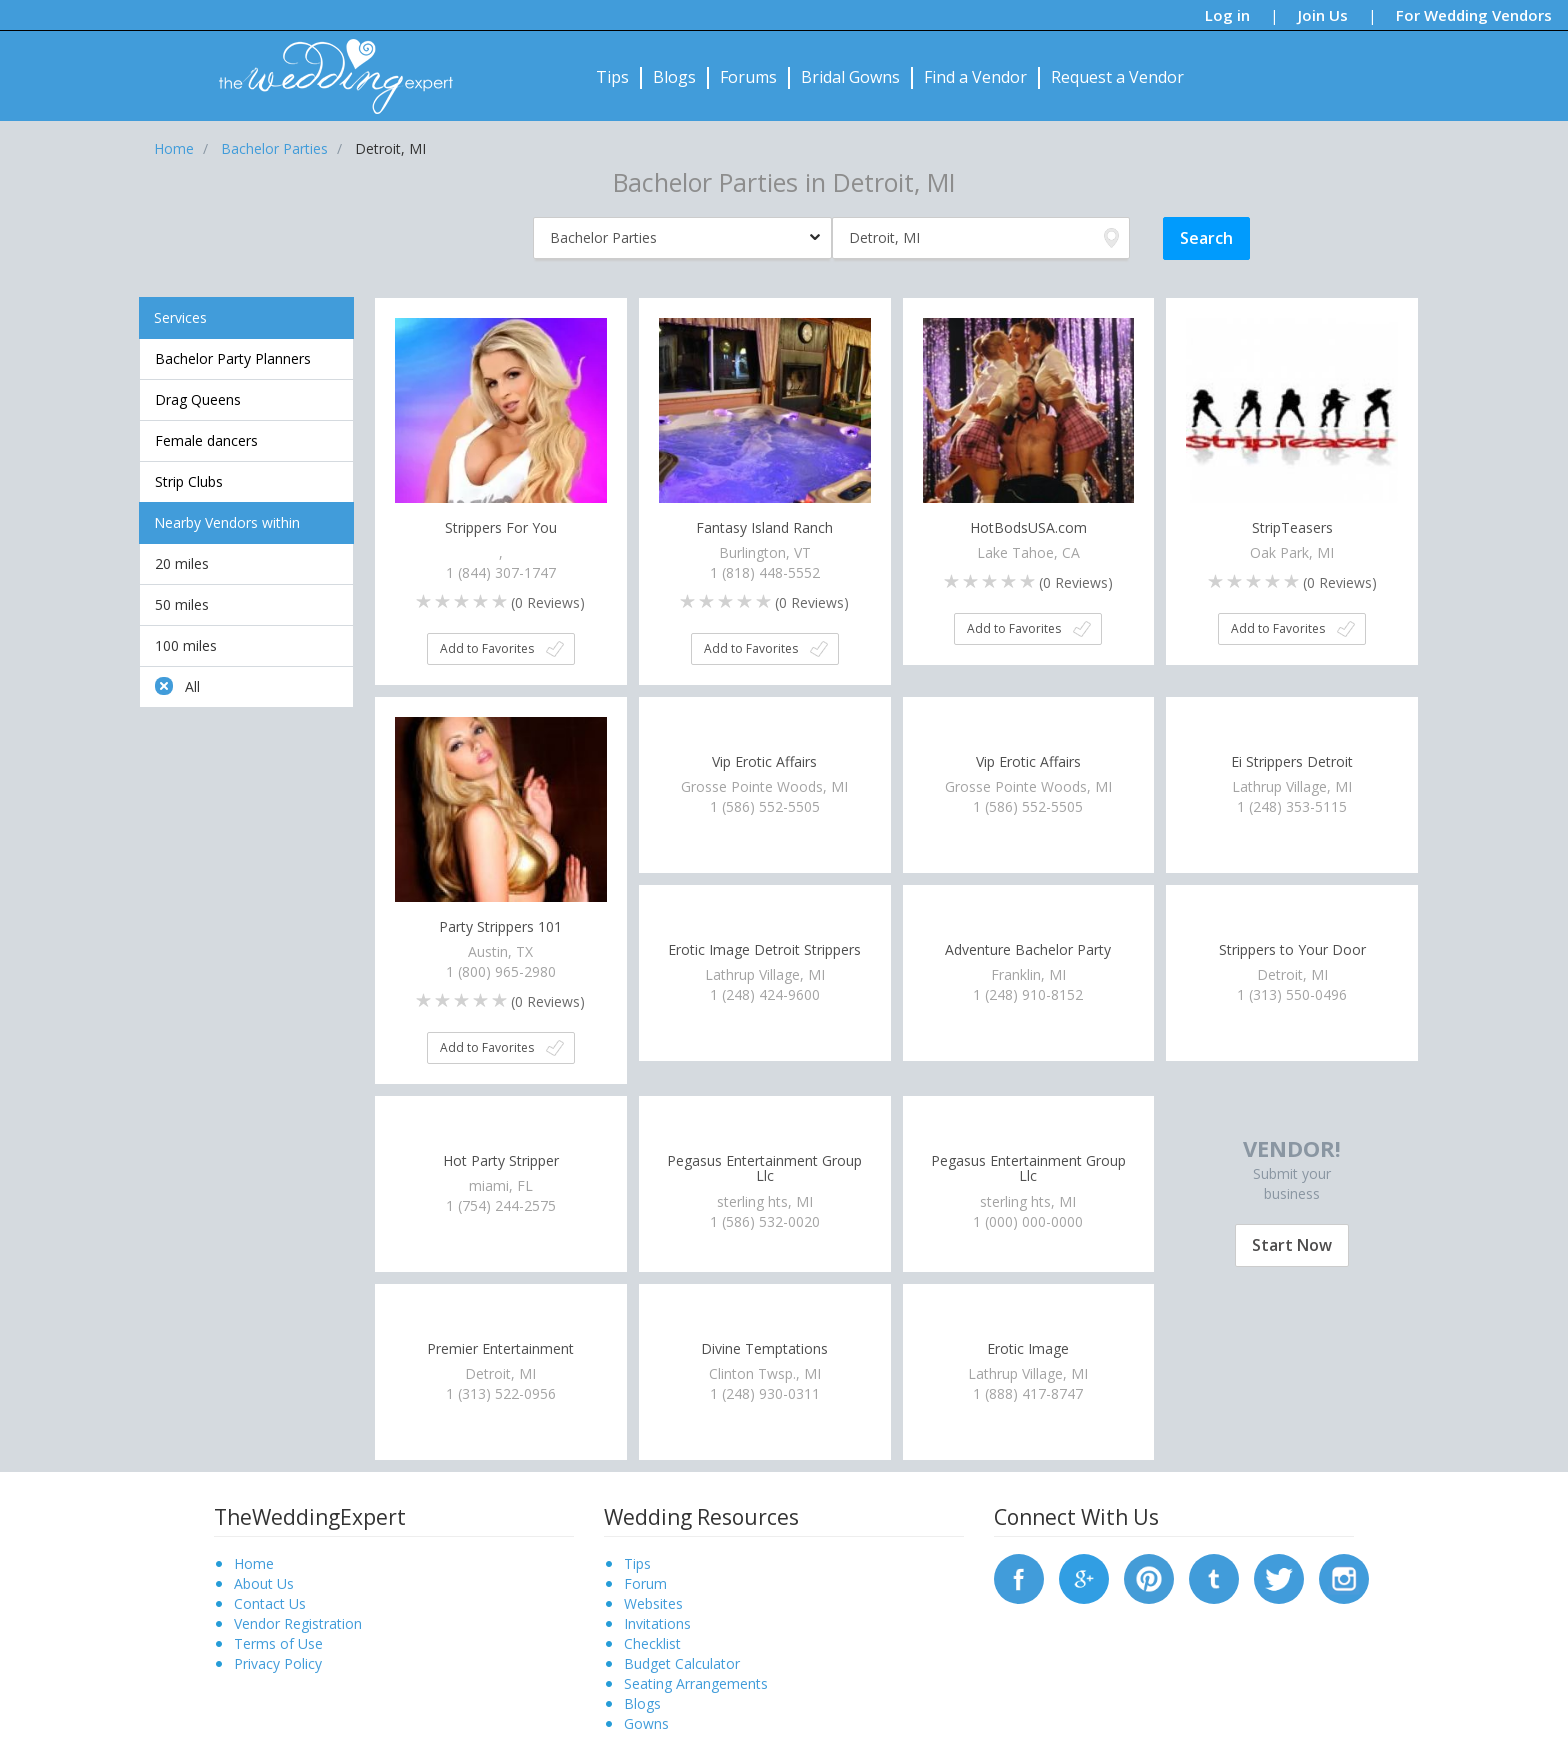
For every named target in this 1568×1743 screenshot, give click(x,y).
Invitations (657, 1623)
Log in (1227, 15)
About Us (264, 1583)
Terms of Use (278, 1643)
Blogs (674, 77)
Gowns (646, 1723)
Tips (612, 77)
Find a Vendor (975, 77)
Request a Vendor (1117, 77)
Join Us (1323, 15)
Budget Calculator (682, 1663)
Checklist (652, 1643)
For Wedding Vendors (1474, 15)
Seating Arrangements (696, 1683)
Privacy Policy (278, 1663)
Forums (748, 77)
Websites (653, 1603)
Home (254, 1563)
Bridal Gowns (850, 77)
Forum (645, 1583)
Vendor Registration (298, 1623)
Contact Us (270, 1603)
